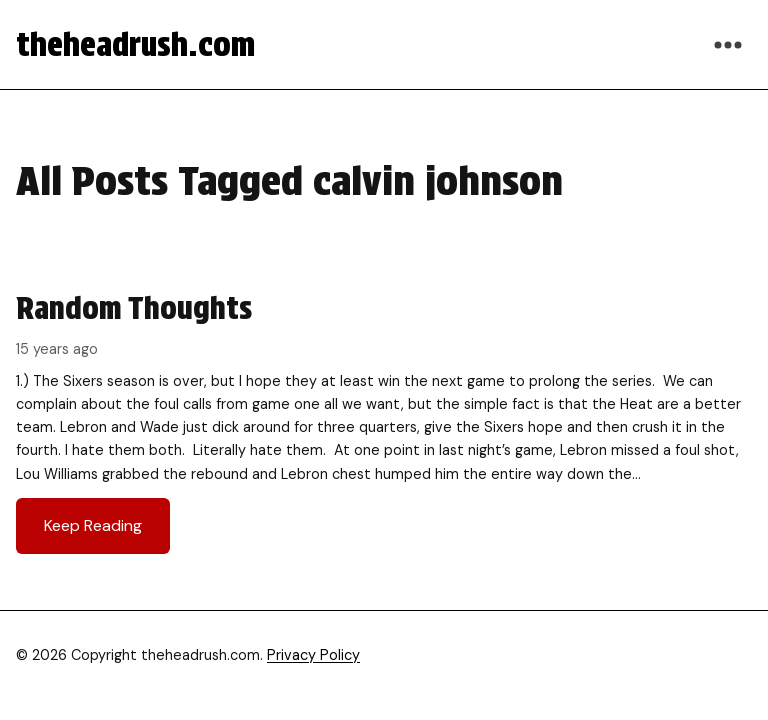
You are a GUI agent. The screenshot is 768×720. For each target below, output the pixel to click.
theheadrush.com (135, 44)
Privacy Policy (313, 655)
